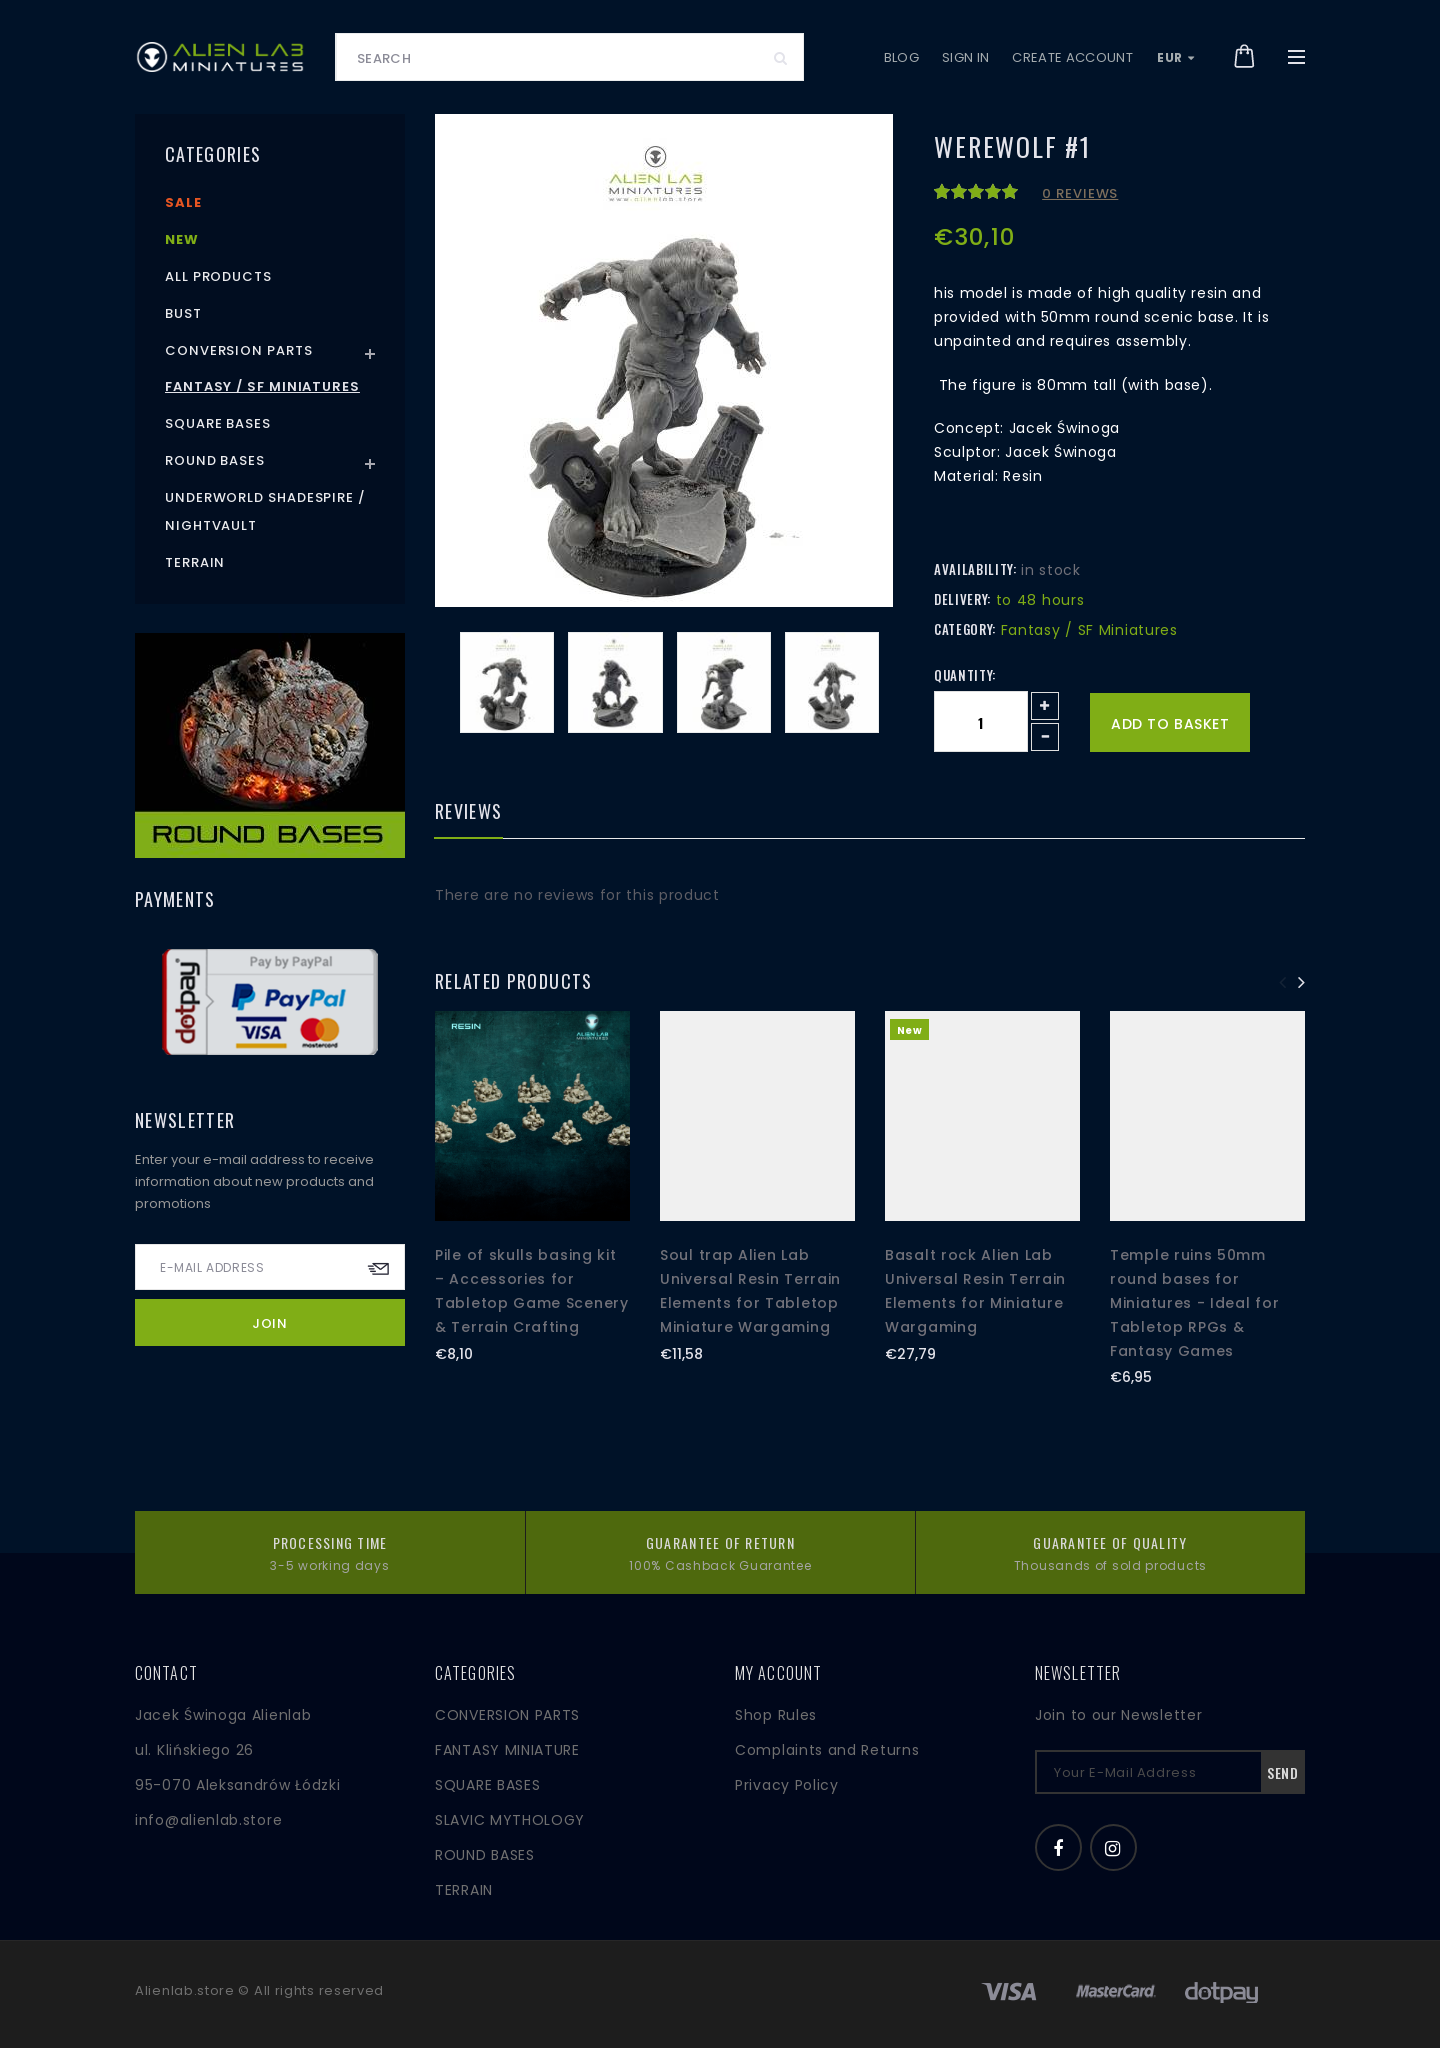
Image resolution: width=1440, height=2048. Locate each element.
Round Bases (215, 460)
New (182, 239)
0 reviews (1080, 193)
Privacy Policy (787, 1785)
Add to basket (1170, 724)
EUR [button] (1176, 57)
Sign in (965, 57)
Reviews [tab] (468, 813)
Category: (965, 629)
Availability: (975, 569)
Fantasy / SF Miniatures (262, 386)
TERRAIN (464, 1890)
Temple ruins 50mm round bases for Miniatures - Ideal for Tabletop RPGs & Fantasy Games (1194, 1302)
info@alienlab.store (208, 1820)
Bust (183, 313)
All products (218, 276)
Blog (901, 57)
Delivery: (962, 599)
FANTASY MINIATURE (507, 1750)
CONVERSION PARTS (507, 1715)
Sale (183, 202)
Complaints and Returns (827, 1750)
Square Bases (218, 423)
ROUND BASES (485, 1855)
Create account (1072, 57)
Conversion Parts (239, 350)
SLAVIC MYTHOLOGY (510, 1820)
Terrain (195, 562)
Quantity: (965, 675)
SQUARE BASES (487, 1785)
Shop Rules (776, 1715)
